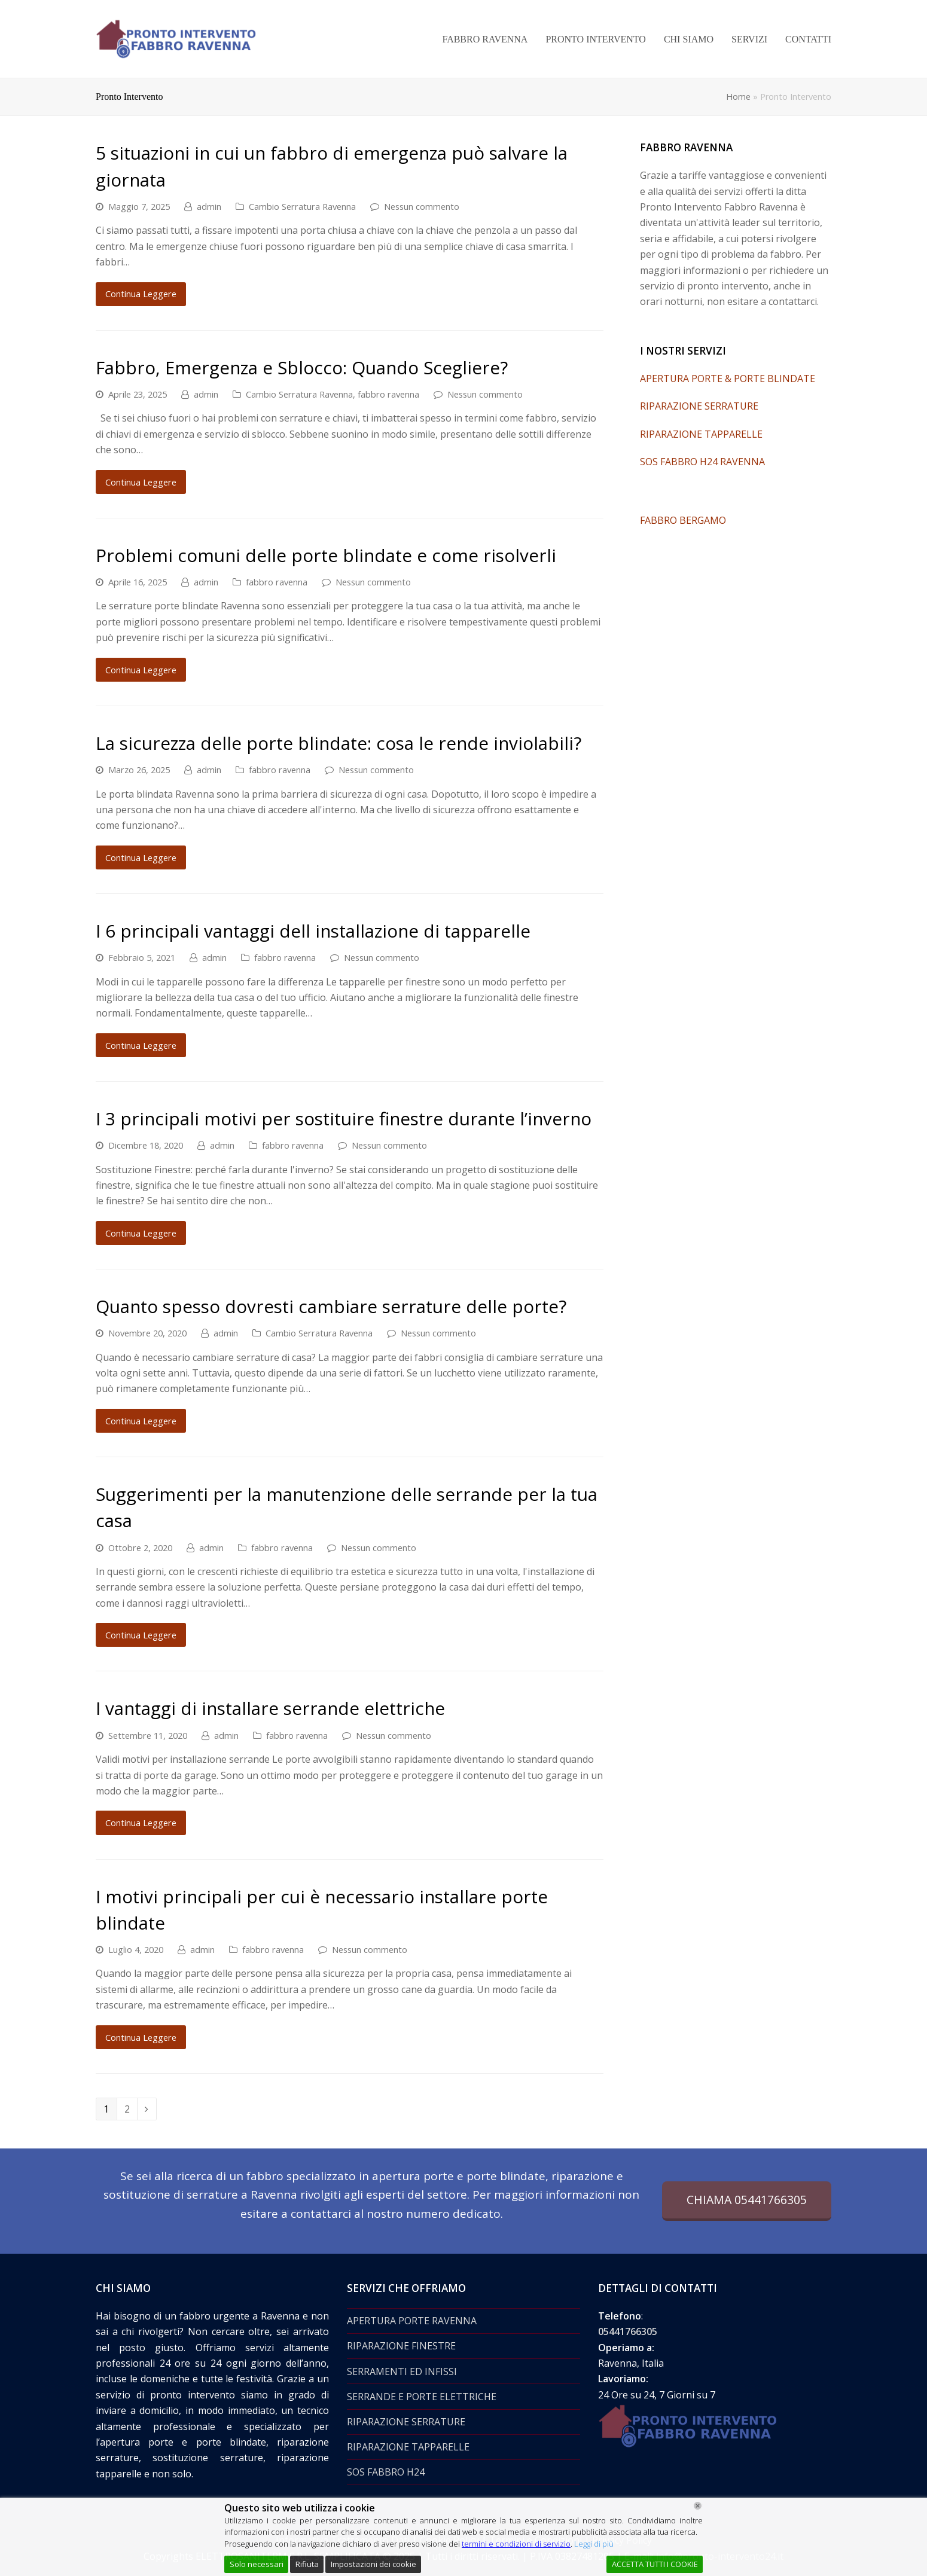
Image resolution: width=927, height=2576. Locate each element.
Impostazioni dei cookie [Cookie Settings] (373, 2564)
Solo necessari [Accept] (256, 2564)
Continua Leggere (140, 294)
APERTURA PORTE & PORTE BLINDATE (727, 378)
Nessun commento (421, 206)
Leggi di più (594, 2543)
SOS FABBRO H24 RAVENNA (702, 461)
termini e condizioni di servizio (516, 2543)
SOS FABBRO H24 (386, 2472)
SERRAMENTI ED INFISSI (402, 2371)
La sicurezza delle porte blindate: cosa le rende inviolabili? (338, 743)
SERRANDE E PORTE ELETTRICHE (421, 2396)
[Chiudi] (698, 2506)
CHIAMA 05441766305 (747, 2200)
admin (209, 206)
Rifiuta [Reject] (307, 2564)
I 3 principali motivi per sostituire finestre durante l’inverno (343, 1118)
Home (738, 96)
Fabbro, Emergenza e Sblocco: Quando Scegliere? (302, 367)
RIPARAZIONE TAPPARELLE (701, 434)
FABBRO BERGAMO (683, 520)
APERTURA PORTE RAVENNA (412, 2320)
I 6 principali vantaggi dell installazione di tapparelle (313, 930)
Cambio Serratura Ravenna (302, 206)
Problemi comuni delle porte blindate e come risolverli (326, 555)
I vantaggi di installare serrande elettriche (270, 1708)
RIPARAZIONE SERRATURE (699, 406)
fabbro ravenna (388, 394)
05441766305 (627, 2331)
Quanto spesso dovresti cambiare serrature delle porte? (331, 1306)
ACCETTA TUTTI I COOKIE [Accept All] (655, 2564)
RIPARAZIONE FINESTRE (401, 2345)
